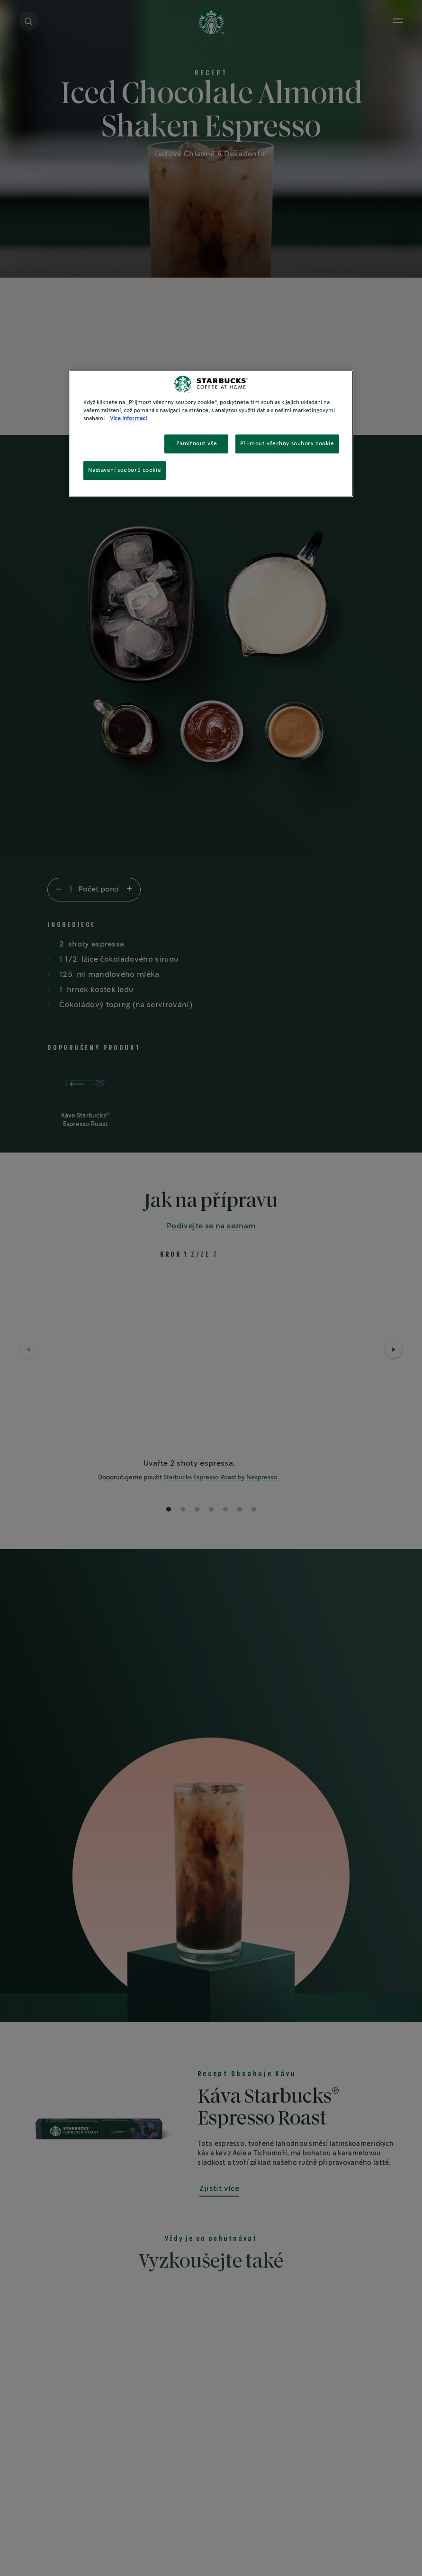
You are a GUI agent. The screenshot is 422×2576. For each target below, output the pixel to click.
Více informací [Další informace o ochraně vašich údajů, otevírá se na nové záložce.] (128, 418)
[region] (211, 433)
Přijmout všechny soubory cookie (287, 443)
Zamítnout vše (196, 443)
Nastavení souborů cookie (125, 470)
